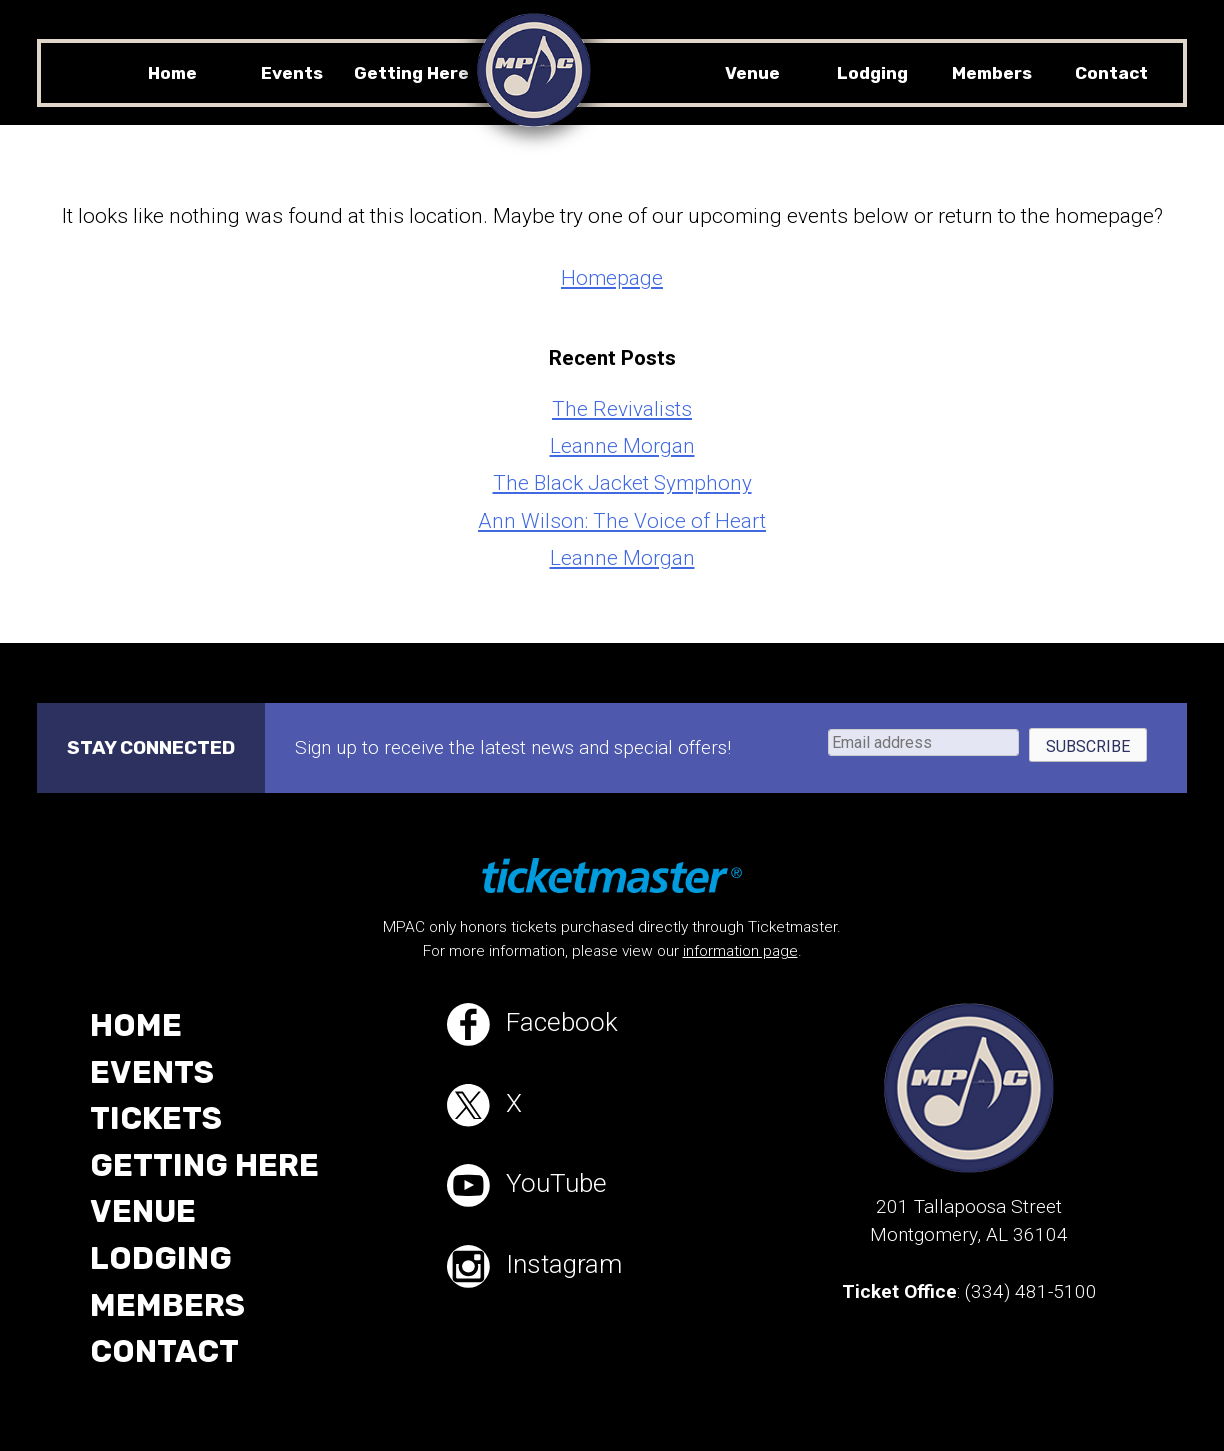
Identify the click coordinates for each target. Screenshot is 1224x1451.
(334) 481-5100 (1031, 1291)
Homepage (612, 278)
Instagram (542, 1277)
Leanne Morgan (622, 446)
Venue (752, 73)
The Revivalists (622, 409)
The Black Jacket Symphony (622, 483)
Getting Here (411, 73)
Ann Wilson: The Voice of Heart (622, 521)
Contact (1111, 73)
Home (172, 73)
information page (740, 951)
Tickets (158, 1124)
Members (992, 73)
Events (292, 73)
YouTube (534, 1193)
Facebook (539, 1025)
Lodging (872, 73)
